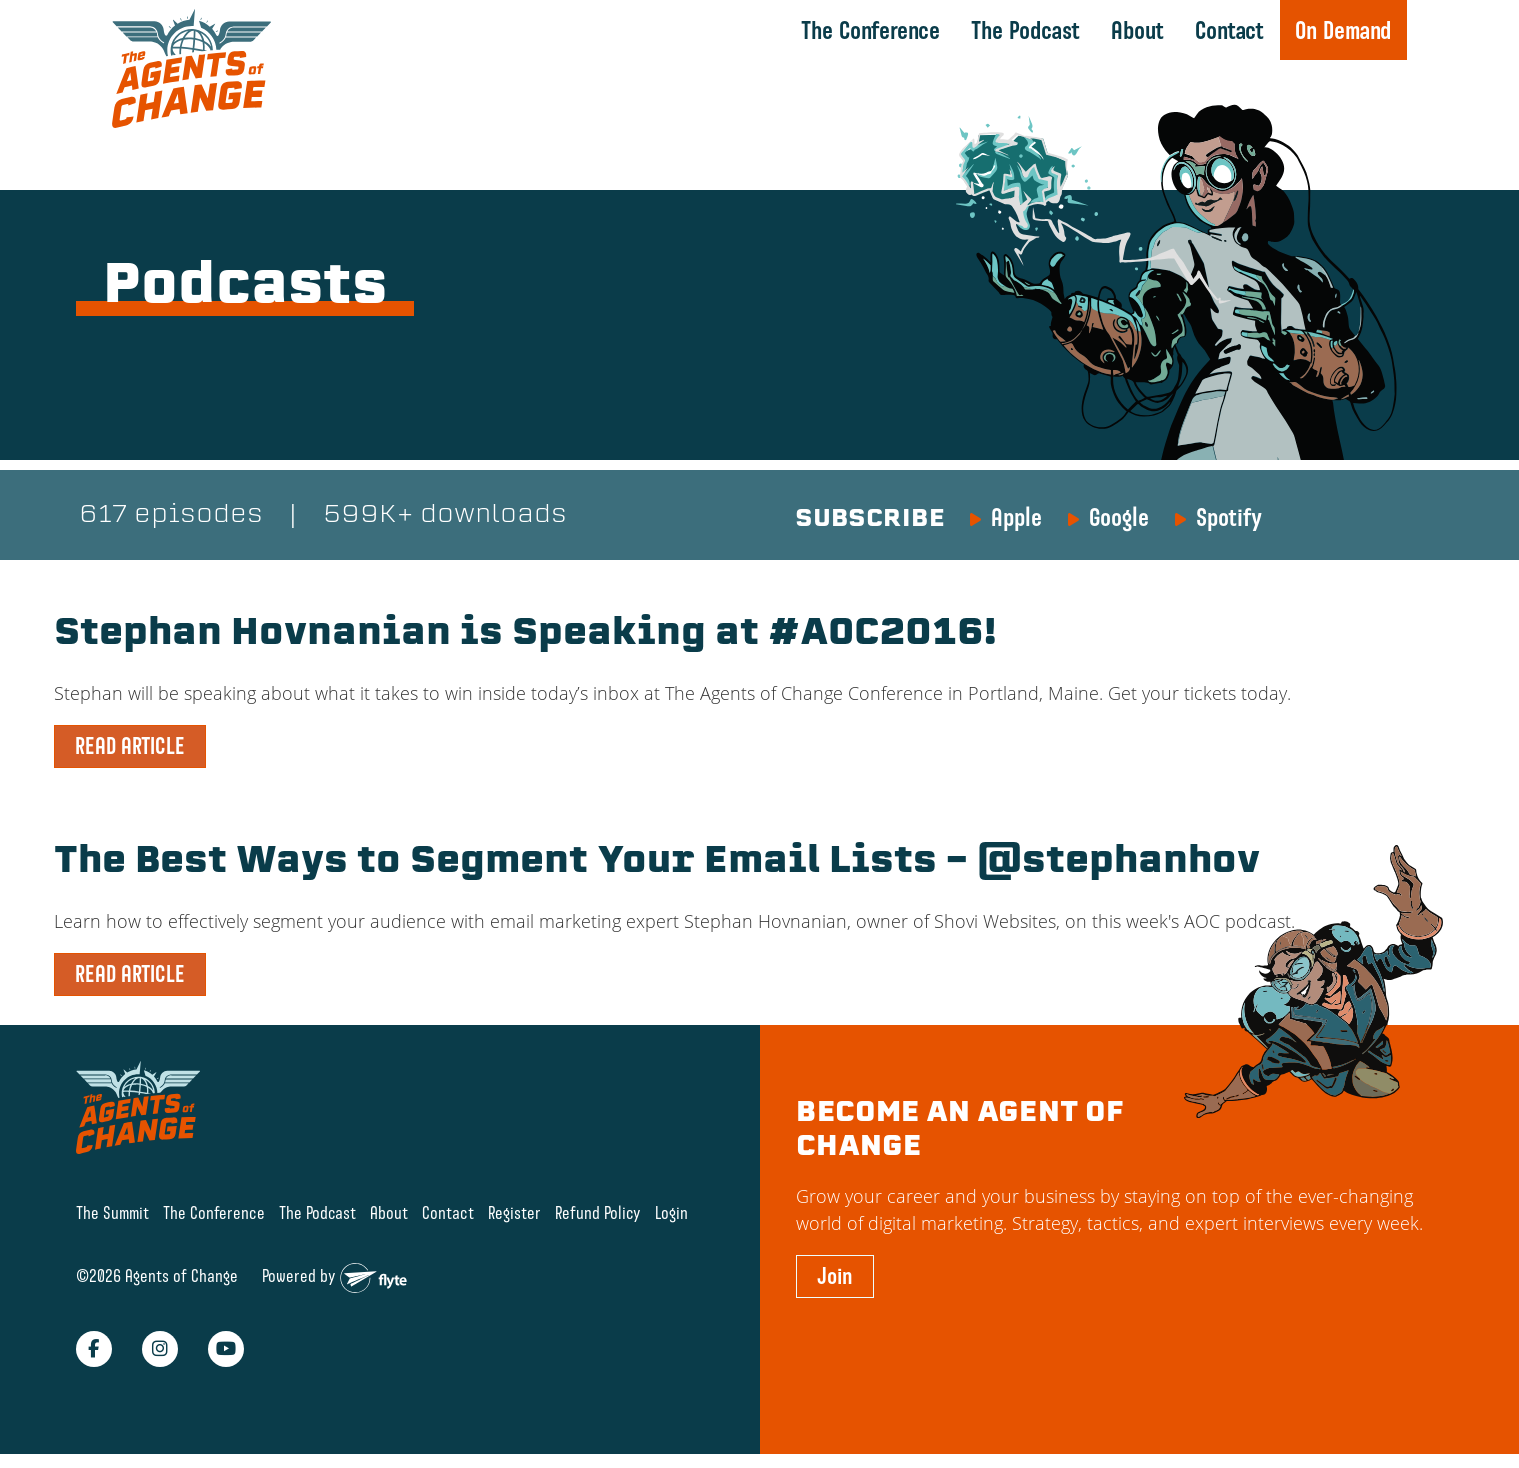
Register (514, 1212)
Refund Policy (598, 1212)
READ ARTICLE (130, 746)
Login (671, 1212)
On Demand (1343, 30)
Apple (1016, 517)
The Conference (870, 30)
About (1137, 30)
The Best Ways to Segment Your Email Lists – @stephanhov (657, 863)
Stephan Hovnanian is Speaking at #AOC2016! (525, 635)
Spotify (1229, 517)
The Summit (112, 1212)
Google (1119, 517)
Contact (1229, 30)
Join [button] (835, 1276)
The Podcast (1025, 30)
